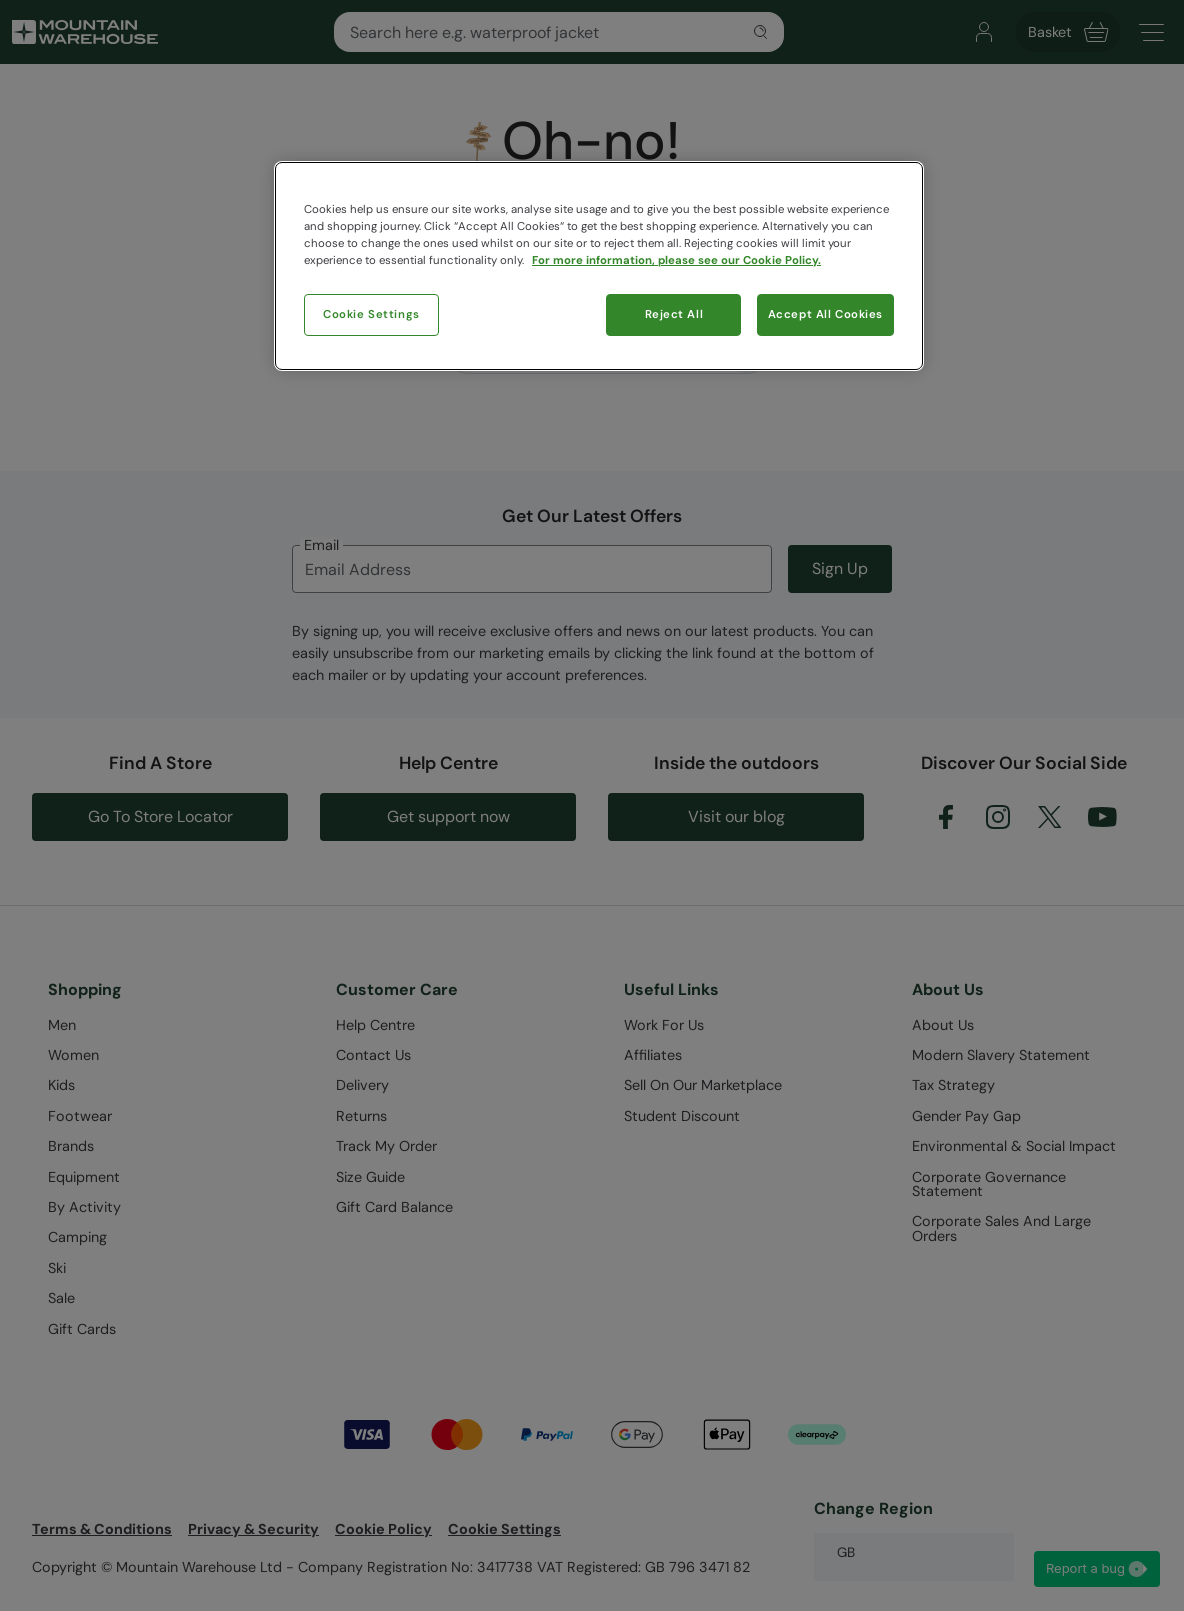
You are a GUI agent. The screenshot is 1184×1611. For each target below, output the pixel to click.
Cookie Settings (371, 314)
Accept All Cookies (825, 314)
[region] (599, 266)
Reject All (674, 314)
